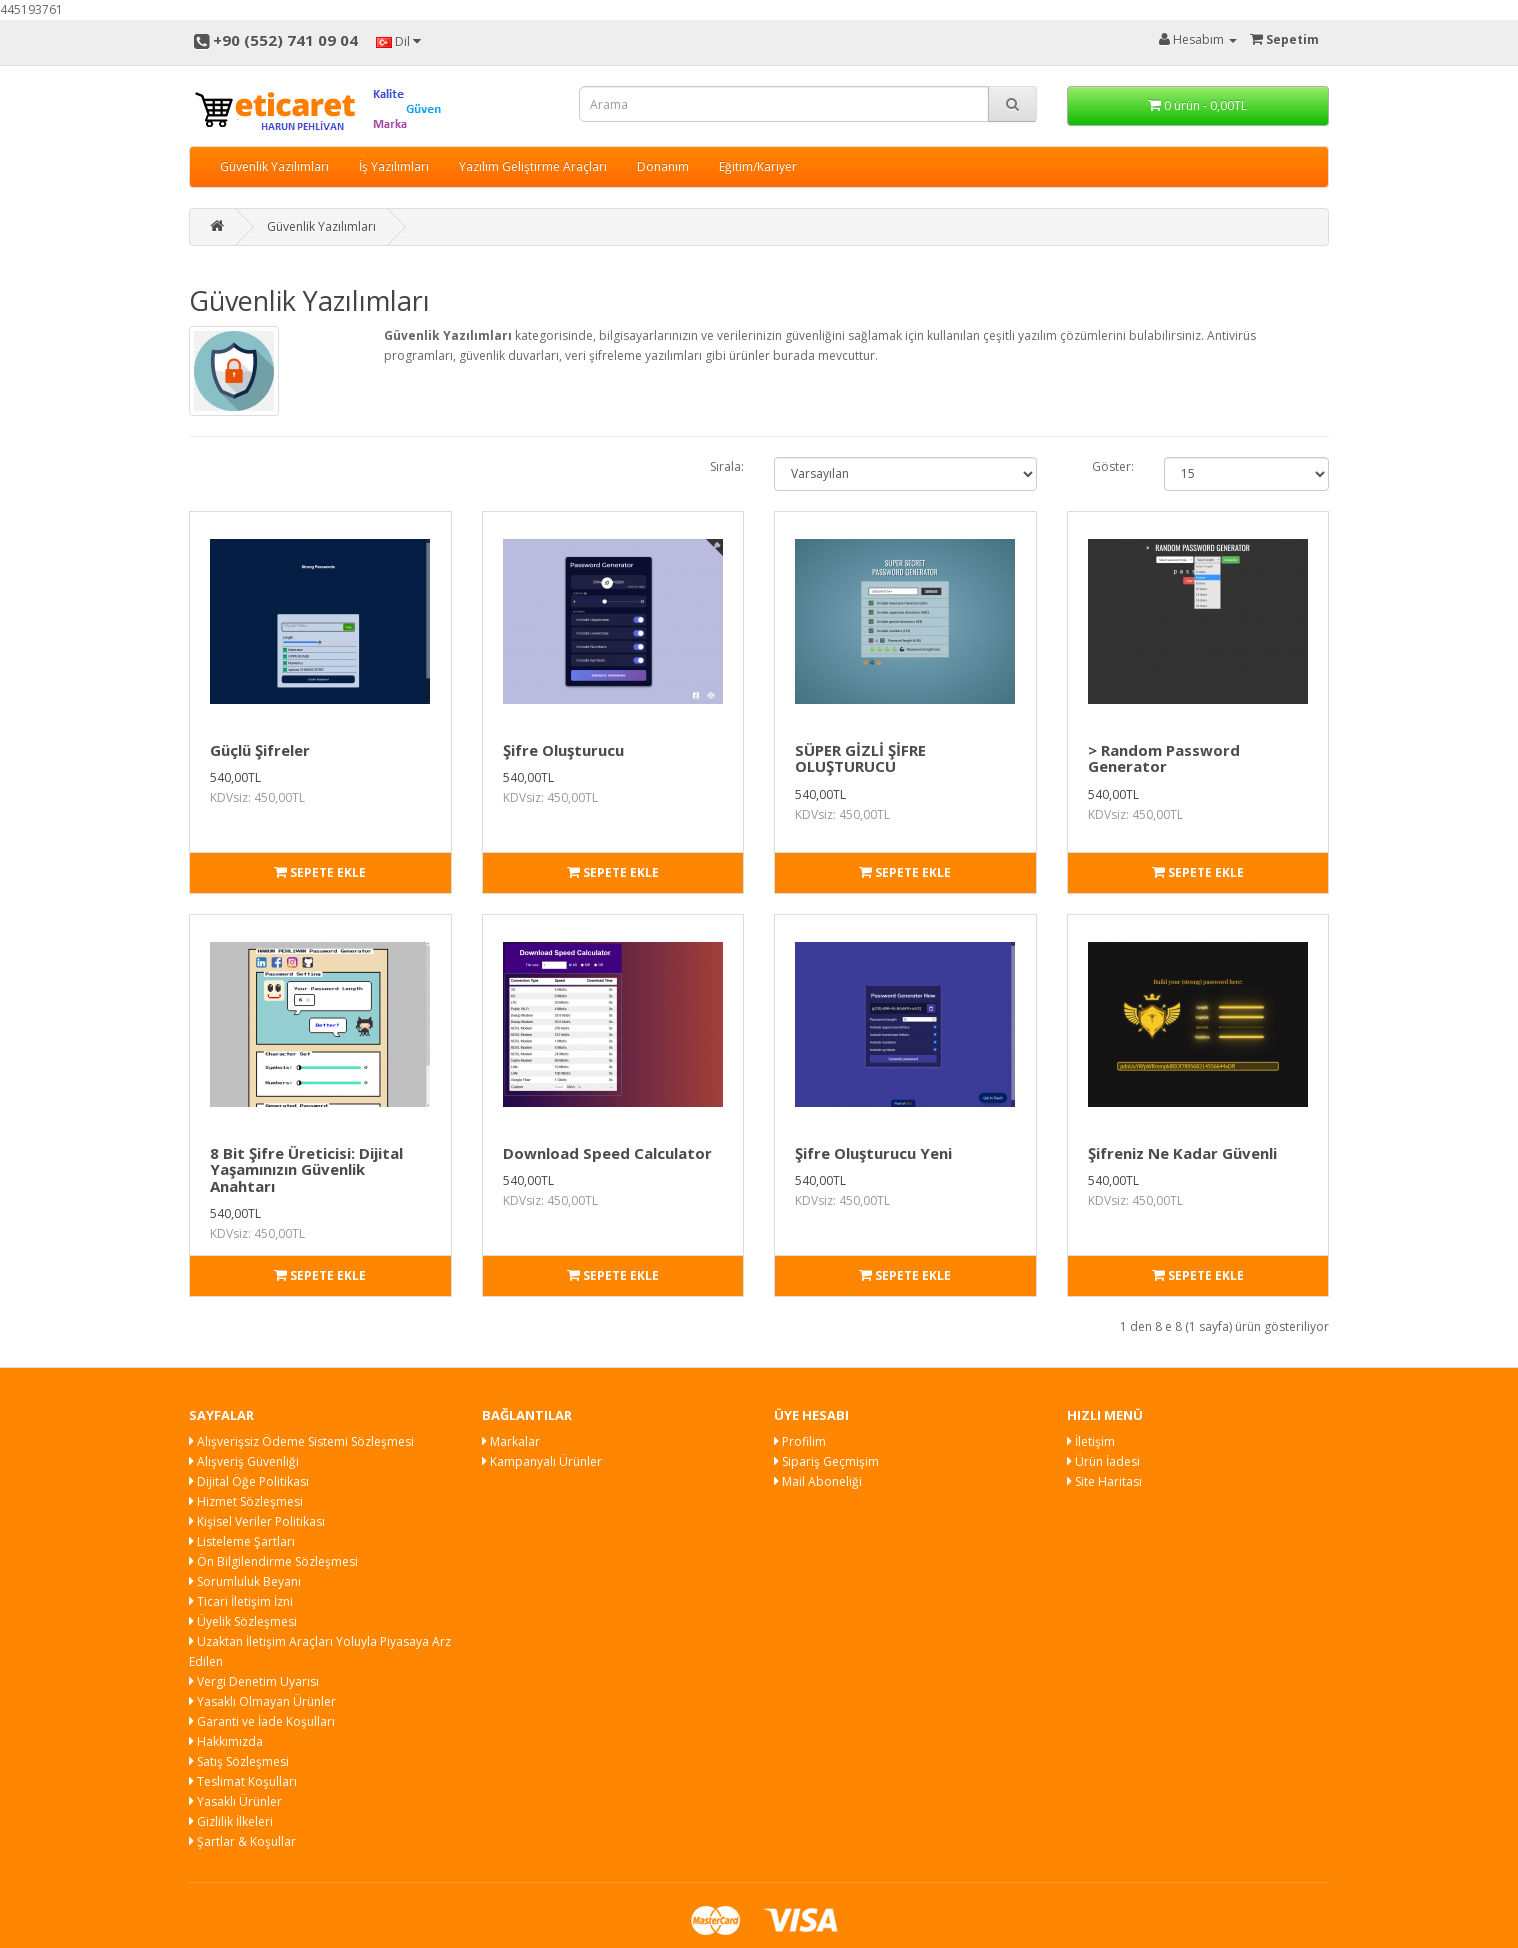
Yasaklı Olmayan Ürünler (262, 1701)
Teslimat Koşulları (243, 1781)
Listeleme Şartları (242, 1541)
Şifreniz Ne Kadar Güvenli (1182, 1153)
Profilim (800, 1441)
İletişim (1091, 1441)
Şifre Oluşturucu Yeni (873, 1153)
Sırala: (727, 466)
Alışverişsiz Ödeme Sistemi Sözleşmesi (301, 1441)
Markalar (511, 1441)
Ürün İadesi (1103, 1461)
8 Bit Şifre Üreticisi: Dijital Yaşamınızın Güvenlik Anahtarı (306, 1169)
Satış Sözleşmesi (239, 1761)
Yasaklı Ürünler (235, 1801)
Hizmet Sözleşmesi (246, 1501)
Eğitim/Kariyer (758, 166)
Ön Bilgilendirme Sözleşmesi (273, 1561)
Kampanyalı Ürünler (542, 1461)
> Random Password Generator (1164, 758)
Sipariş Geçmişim (826, 1461)
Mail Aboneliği (818, 1481)
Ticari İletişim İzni (241, 1601)
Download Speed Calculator (607, 1153)
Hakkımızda (226, 1741)
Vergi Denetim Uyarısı (254, 1681)
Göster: (1113, 466)
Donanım (663, 166)
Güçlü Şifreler (260, 750)
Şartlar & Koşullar (242, 1841)
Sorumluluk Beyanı (245, 1581)
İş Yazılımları (394, 166)
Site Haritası (1104, 1481)
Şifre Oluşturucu (563, 750)
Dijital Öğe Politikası (249, 1481)
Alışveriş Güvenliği (244, 1461)
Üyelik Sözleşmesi (243, 1621)
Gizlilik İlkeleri (231, 1821)
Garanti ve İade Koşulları (262, 1721)
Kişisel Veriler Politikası (257, 1521)
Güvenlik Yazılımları (274, 166)
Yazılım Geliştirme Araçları (533, 166)
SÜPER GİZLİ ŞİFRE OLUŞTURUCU (860, 758)
